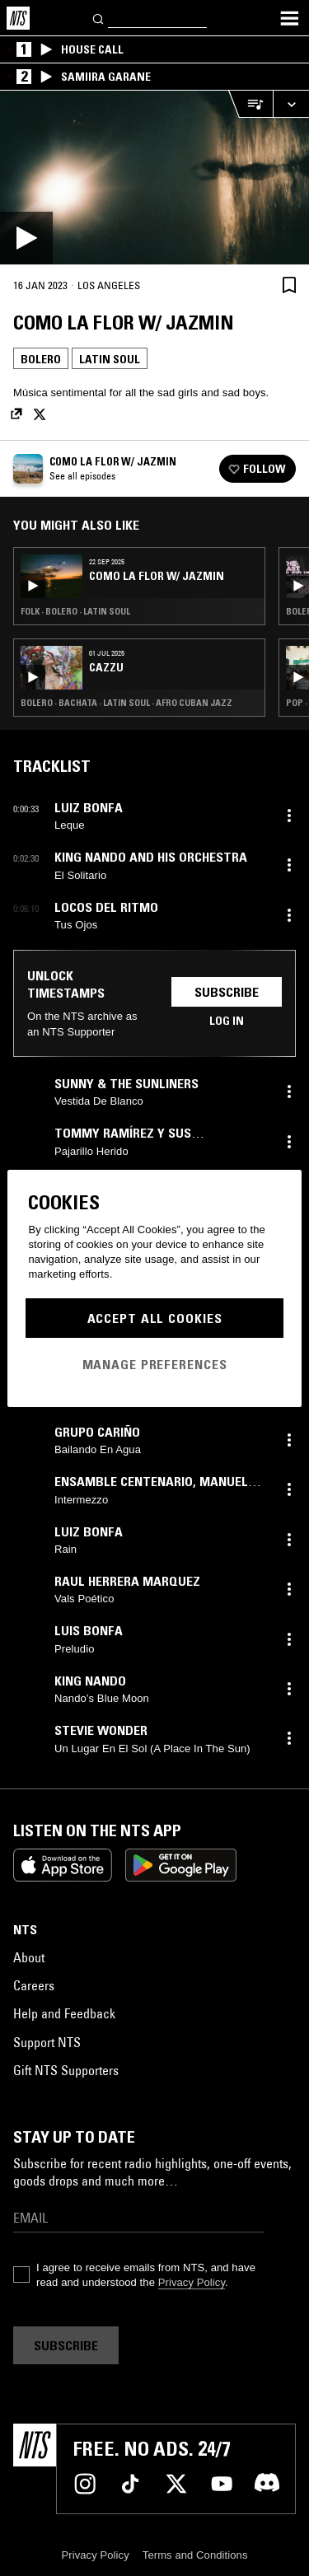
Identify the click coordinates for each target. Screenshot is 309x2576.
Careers (33, 1985)
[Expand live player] (291, 104)
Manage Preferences (154, 1364)
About (28, 1957)
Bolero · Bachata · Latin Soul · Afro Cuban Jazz (126, 702)
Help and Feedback (64, 2013)
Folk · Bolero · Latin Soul (75, 611)
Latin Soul (109, 359)
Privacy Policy (191, 2282)
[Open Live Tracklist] (250, 104)
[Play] (154, 177)
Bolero (41, 359)
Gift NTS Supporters (66, 2070)
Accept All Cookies (154, 1318)
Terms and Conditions (195, 2555)
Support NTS (47, 2042)
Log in (226, 1020)
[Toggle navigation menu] (289, 18)
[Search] (99, 17)
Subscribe (226, 992)
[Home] (18, 18)
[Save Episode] (289, 284)
